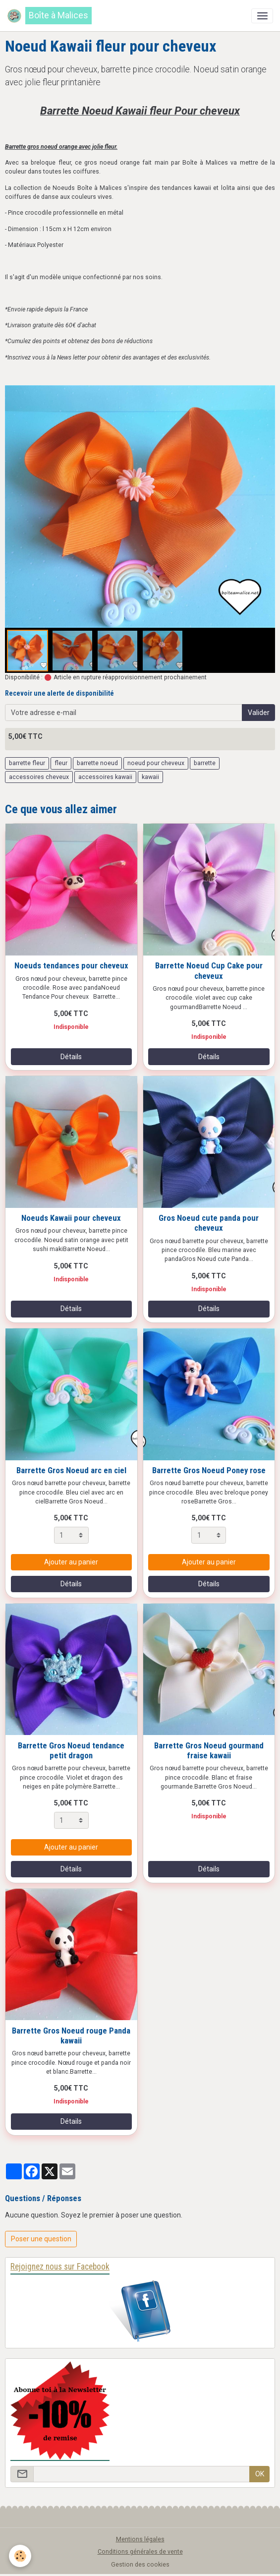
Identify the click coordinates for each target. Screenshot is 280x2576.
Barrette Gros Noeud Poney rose (209, 1470)
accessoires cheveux (39, 777)
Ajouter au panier (71, 1562)
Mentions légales (140, 2539)
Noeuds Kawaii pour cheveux (71, 1218)
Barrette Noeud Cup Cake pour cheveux (209, 970)
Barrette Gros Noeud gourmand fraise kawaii (209, 1750)
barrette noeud (97, 763)
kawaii (150, 777)
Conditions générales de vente (140, 2551)
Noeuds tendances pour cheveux (71, 965)
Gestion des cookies (140, 2564)
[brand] (49, 15)
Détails (71, 1057)
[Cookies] (20, 2556)
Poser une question (41, 2239)
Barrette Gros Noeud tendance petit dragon (71, 1750)
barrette (205, 763)
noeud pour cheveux (155, 763)
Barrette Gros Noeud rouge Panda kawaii (71, 2035)
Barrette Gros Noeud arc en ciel (71, 1470)
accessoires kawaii (105, 777)
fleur (61, 763)
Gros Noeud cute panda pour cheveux (209, 1223)
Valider (259, 713)
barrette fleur (27, 763)
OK (259, 2474)
